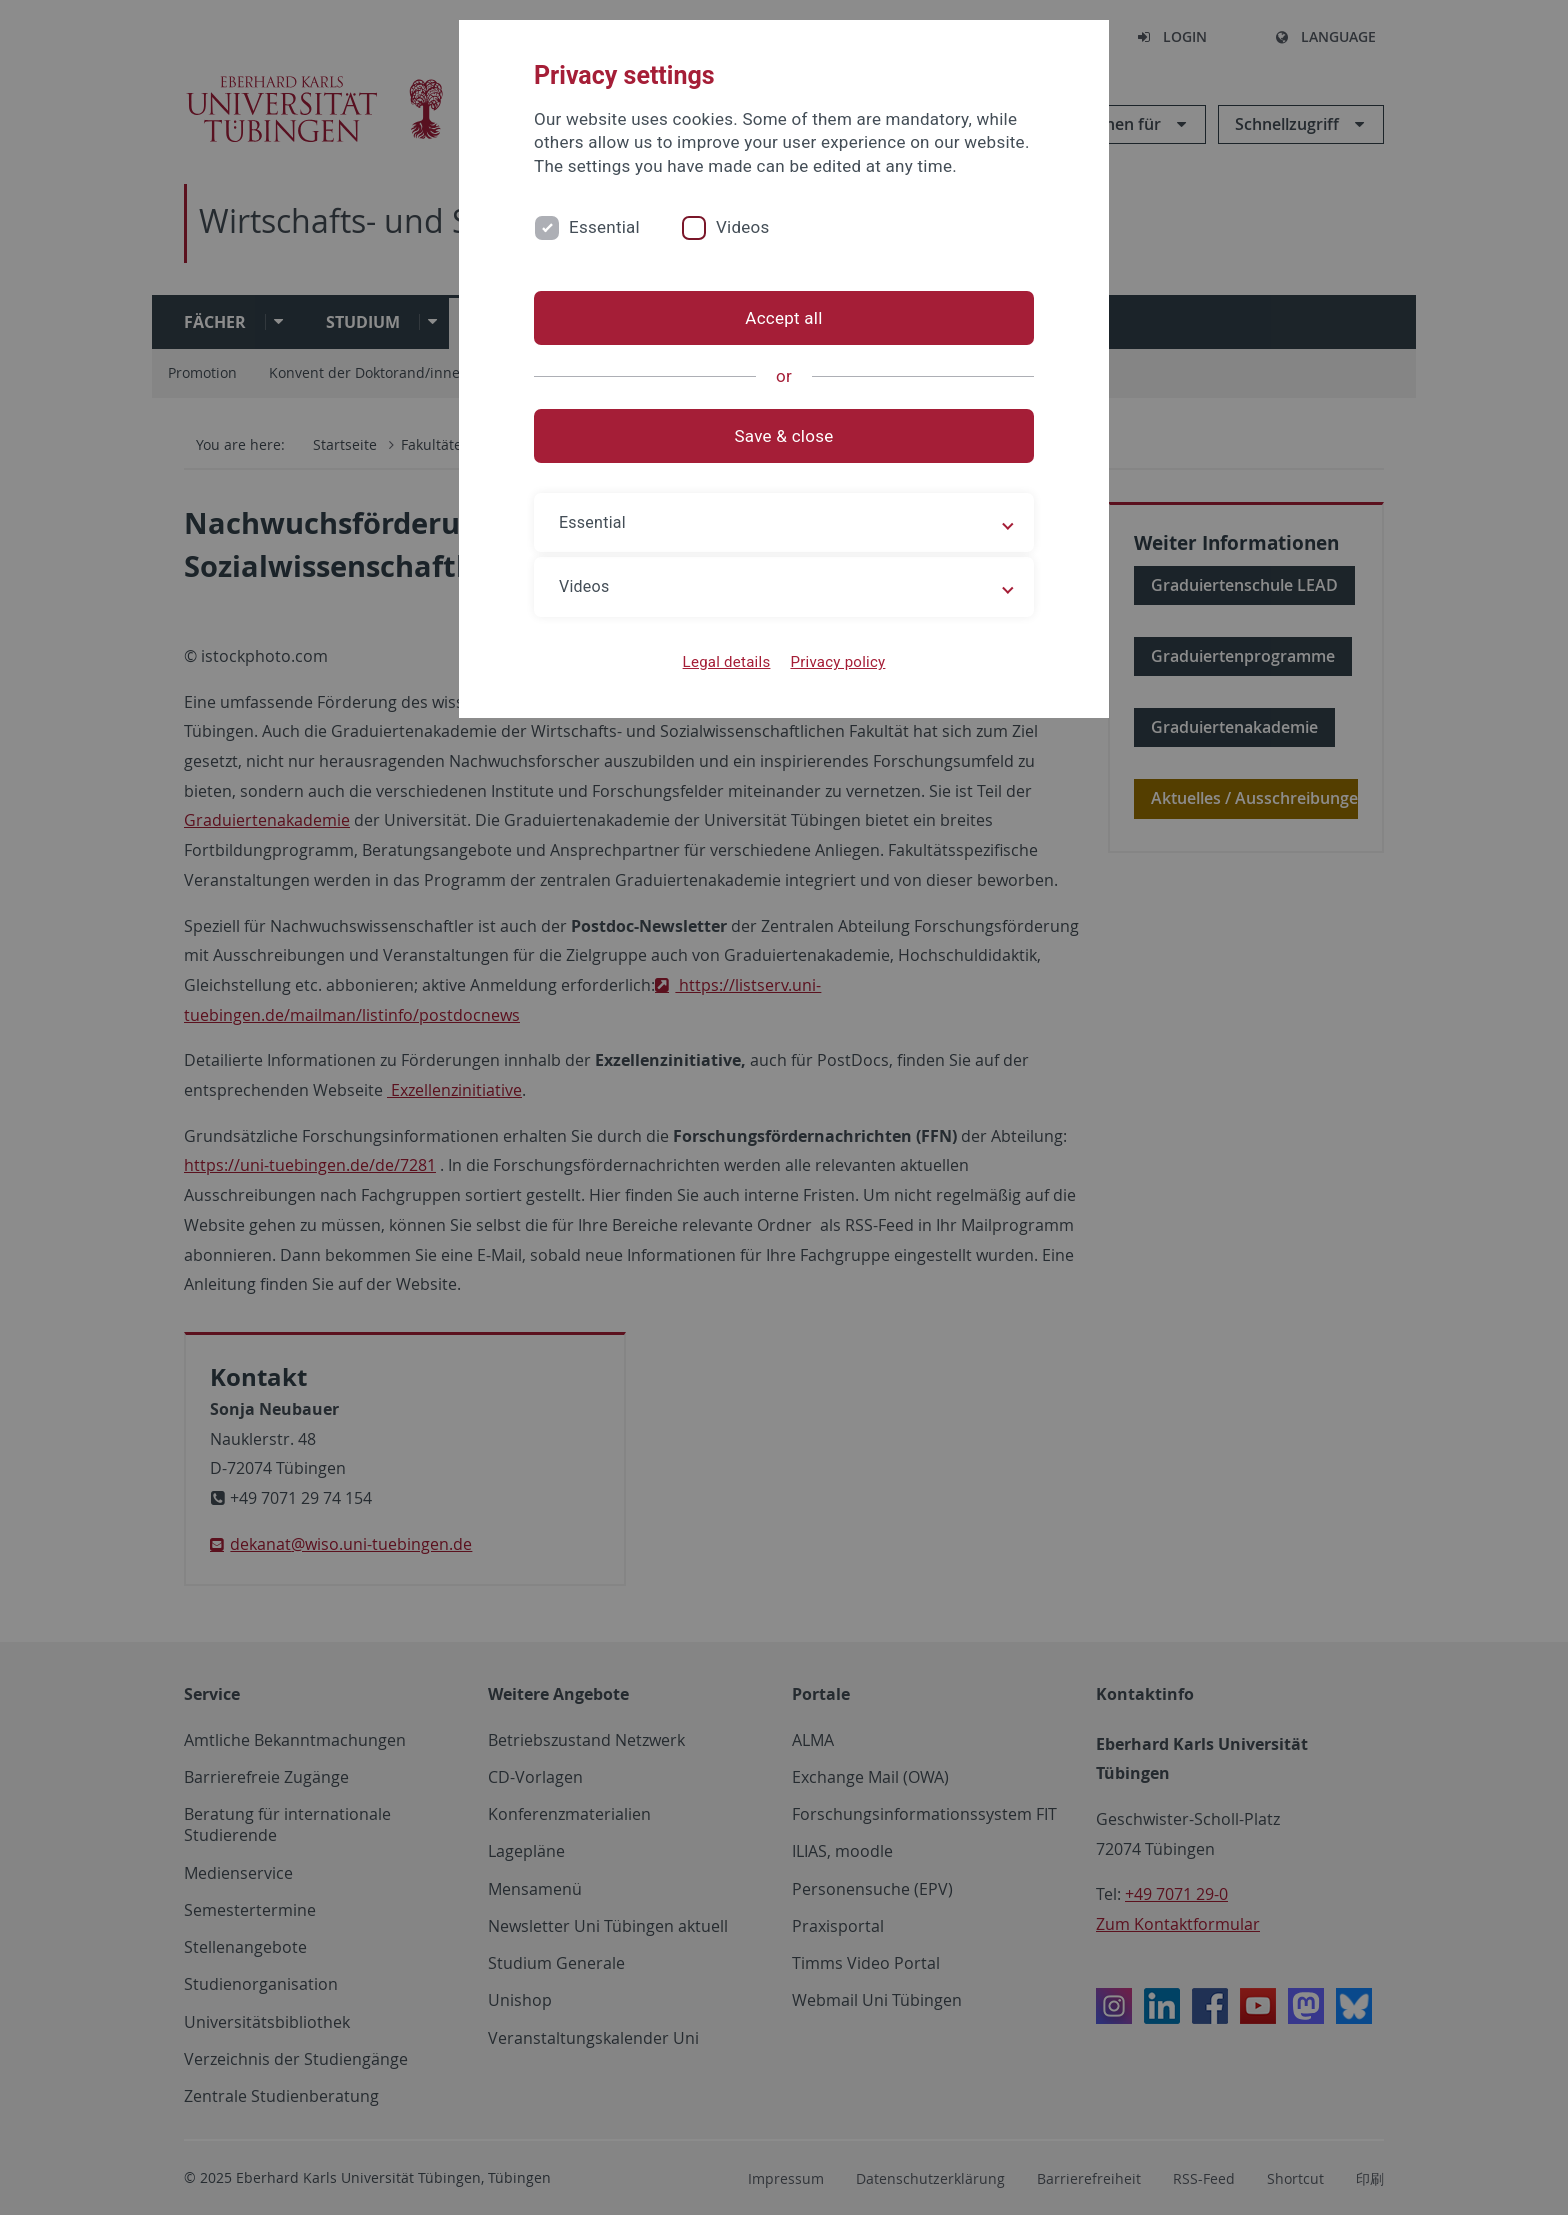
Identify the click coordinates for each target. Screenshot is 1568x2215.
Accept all (783, 318)
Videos (743, 227)
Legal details (727, 662)
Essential (604, 227)
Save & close (784, 436)
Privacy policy (837, 662)
